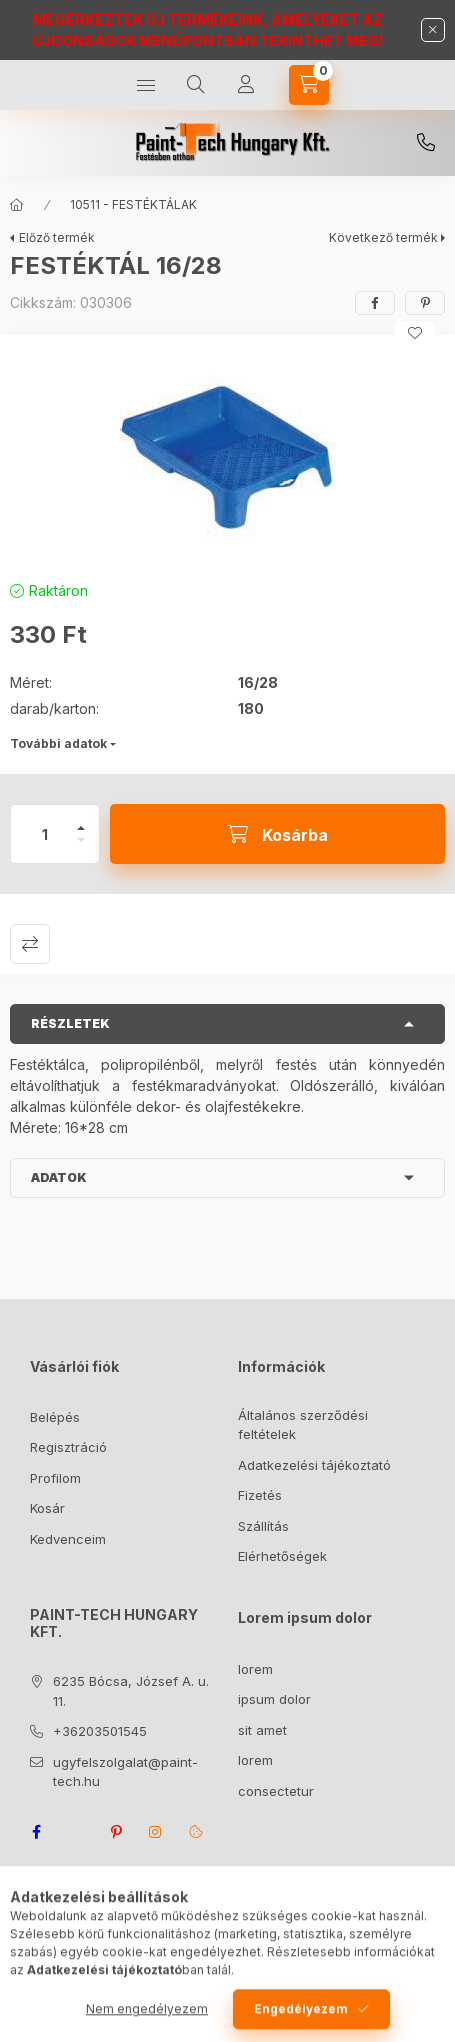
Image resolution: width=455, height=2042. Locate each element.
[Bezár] (433, 30)
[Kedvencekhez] (415, 333)
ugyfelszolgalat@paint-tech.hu (125, 1772)
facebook (36, 1832)
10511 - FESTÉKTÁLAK (133, 204)
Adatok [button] (59, 1177)
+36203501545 (426, 143)
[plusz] (81, 819)
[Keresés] (196, 85)
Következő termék (383, 237)
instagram (156, 1832)
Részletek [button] (70, 1023)
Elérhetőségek (282, 1556)
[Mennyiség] (45, 834)
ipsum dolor (274, 1699)
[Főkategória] (17, 205)
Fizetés (260, 1495)
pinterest (116, 1832)
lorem (255, 1669)
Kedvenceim (68, 1539)
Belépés (55, 1417)
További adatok (58, 743)
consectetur (276, 1791)
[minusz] (81, 848)
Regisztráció (68, 1447)
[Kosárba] (277, 834)
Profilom (55, 1478)
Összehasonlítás (30, 944)
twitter (76, 1832)
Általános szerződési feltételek (303, 1425)
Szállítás (263, 1526)
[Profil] (246, 85)
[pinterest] (425, 303)
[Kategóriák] (146, 85)
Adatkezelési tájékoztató (314, 1465)
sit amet (262, 1730)
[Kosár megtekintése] (309, 85)
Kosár (47, 1508)
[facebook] (375, 303)
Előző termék (57, 237)
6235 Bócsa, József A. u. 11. (131, 1691)
